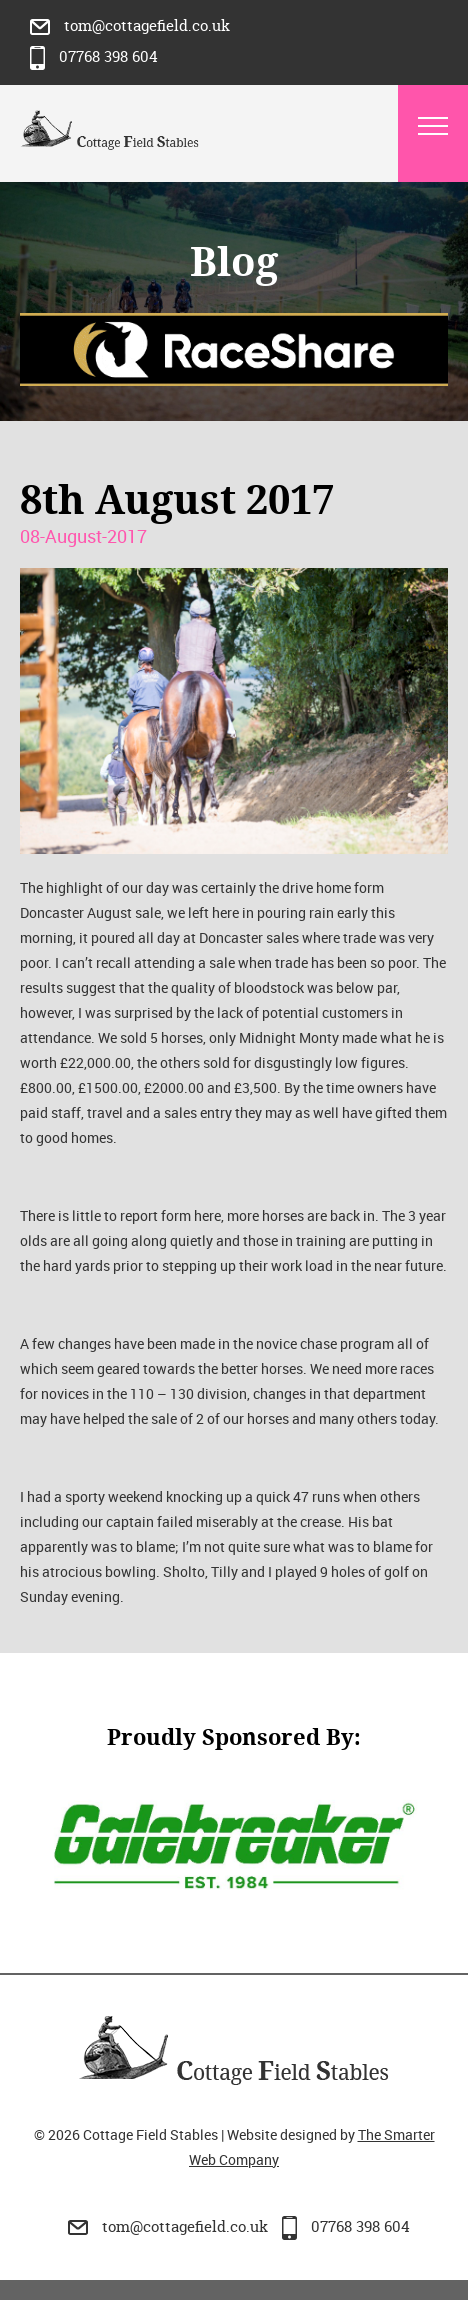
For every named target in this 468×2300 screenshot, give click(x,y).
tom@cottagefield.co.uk (130, 25)
